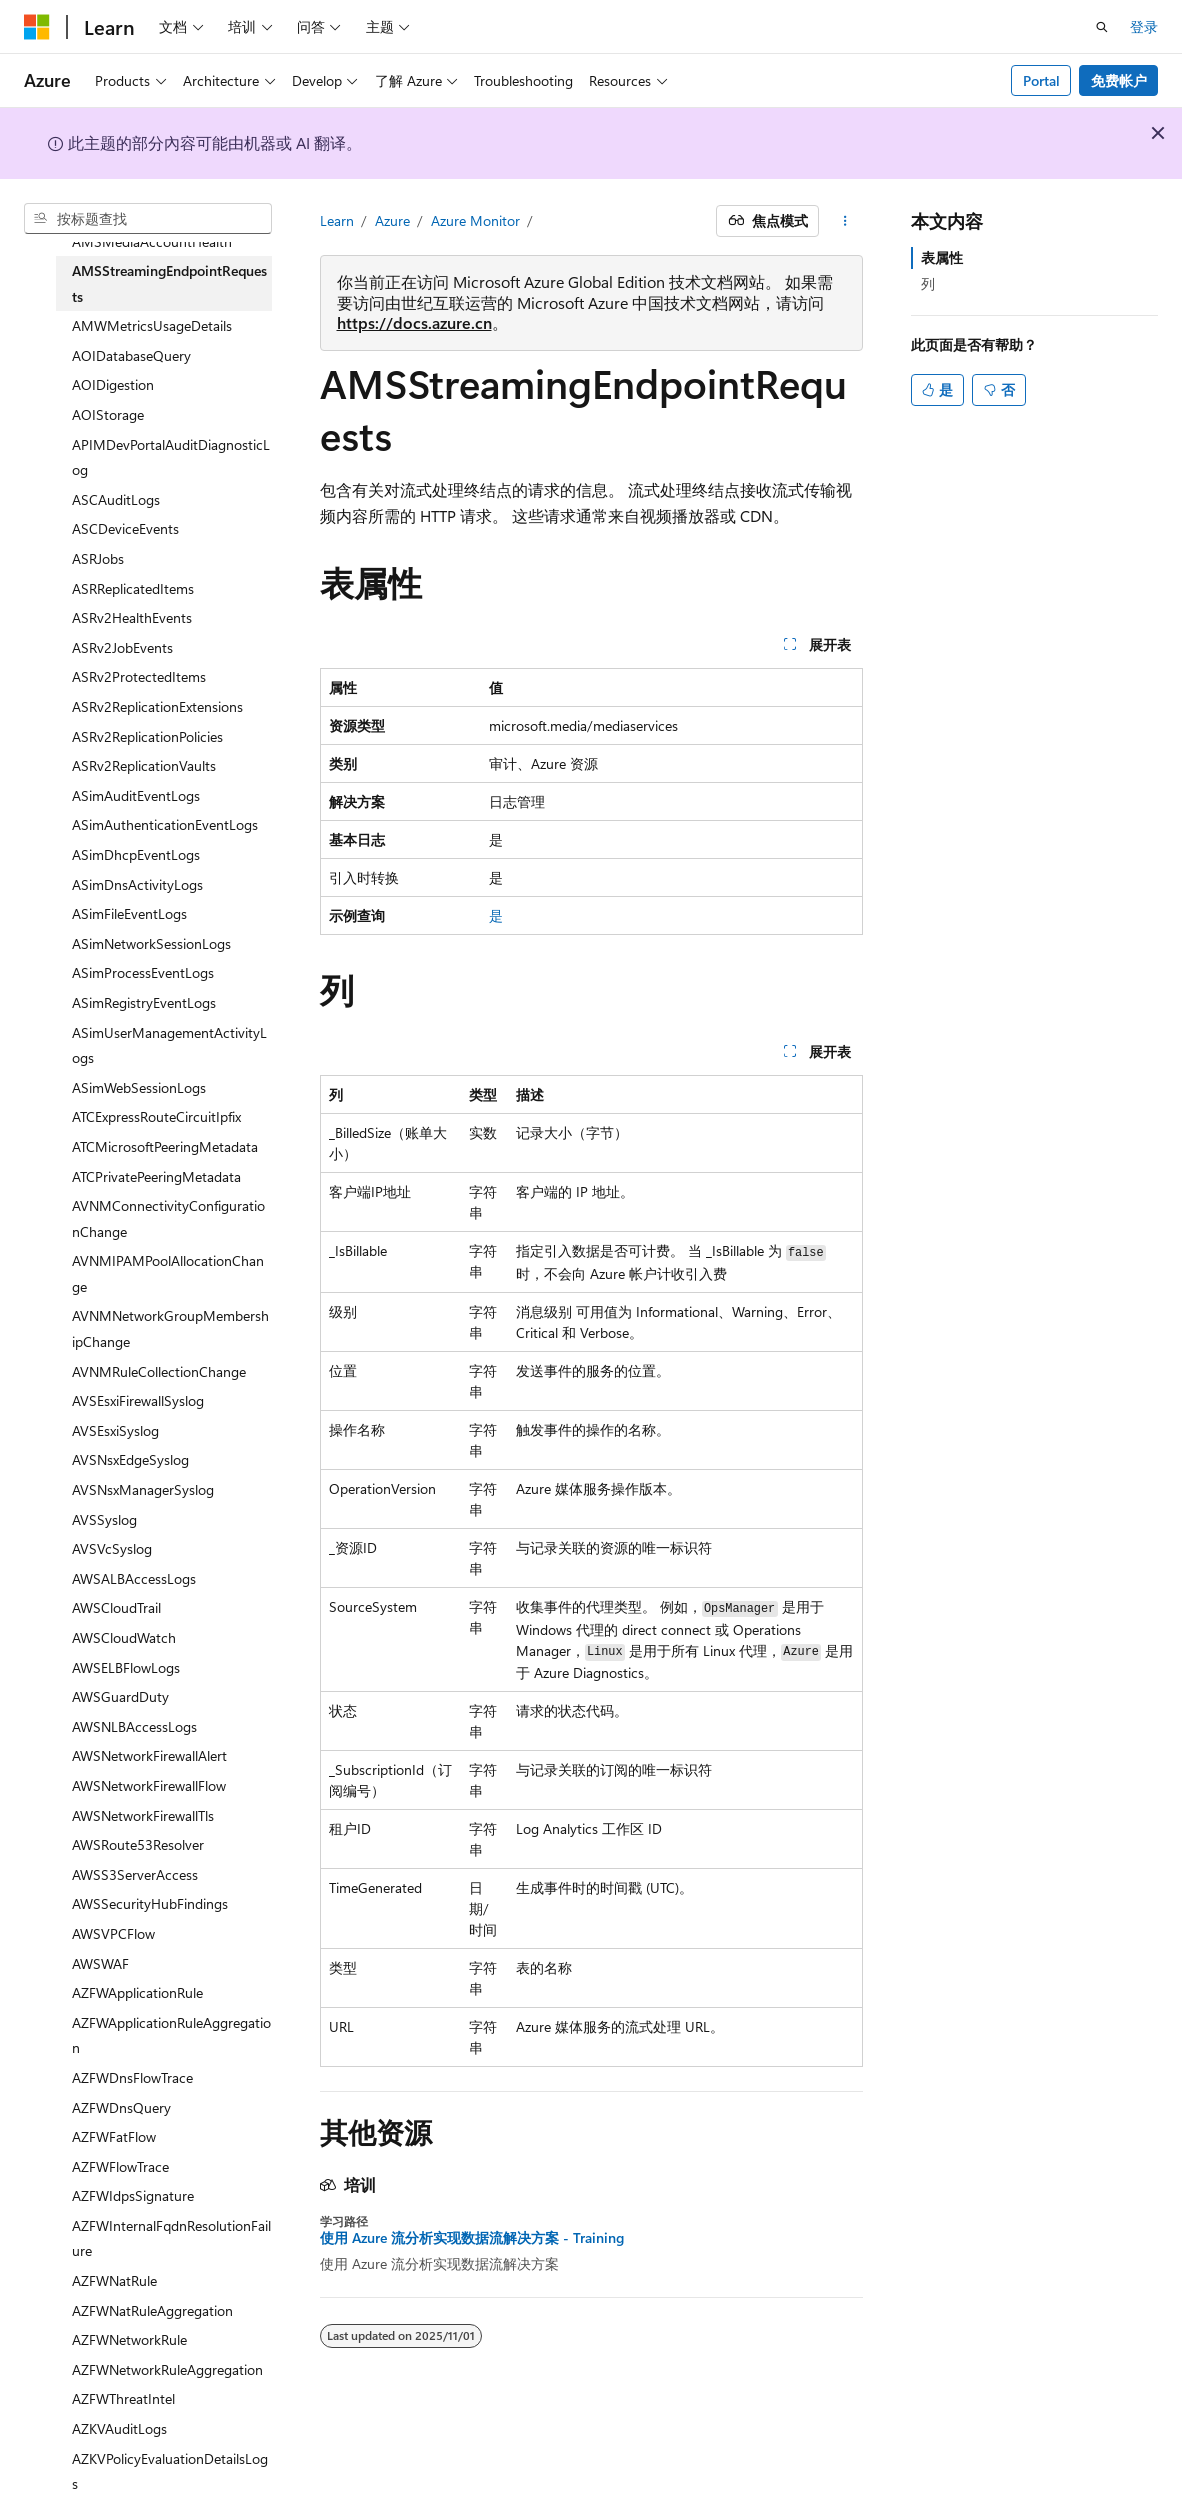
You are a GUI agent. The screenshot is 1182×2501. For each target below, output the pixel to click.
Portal (1041, 80)
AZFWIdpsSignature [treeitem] (133, 2195)
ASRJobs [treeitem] (98, 558)
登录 (1144, 26)
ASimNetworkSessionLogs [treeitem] (151, 943)
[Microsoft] (37, 27)
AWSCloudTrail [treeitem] (116, 1607)
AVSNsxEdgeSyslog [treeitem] (130, 1459)
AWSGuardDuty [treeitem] (120, 1696)
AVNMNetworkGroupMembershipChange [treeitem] (170, 1328)
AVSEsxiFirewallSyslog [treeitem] (138, 1400)
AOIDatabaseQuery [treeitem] (131, 355)
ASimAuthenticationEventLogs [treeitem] (165, 824)
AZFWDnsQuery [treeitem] (121, 2107)
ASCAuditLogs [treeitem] (116, 499)
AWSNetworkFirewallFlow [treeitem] (149, 1785)
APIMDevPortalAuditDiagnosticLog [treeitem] (171, 457)
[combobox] (148, 219)
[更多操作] (844, 221)
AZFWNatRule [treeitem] (114, 2280)
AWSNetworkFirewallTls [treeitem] (143, 1815)
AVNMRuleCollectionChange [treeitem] (159, 1371)
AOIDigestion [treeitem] (113, 384)
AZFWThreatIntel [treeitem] (123, 2398)
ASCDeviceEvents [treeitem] (125, 528)
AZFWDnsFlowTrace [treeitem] (132, 2077)
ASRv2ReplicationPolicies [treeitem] (147, 736)
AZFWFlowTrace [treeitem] (120, 2166)
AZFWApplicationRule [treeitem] (137, 1992)
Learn (337, 220)
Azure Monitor (475, 220)
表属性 (942, 257)
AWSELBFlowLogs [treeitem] (126, 1667)
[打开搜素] (1102, 27)
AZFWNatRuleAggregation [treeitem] (152, 2310)
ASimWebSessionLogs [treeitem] (139, 1087)
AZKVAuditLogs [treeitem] (119, 2428)
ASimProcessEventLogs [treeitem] (143, 972)
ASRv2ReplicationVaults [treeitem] (144, 765)
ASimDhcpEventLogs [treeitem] (136, 854)
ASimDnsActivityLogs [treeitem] (137, 884)
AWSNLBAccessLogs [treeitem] (134, 1726)
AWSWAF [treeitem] (100, 1963)
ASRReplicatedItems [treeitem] (133, 588)
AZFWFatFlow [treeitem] (114, 2136)
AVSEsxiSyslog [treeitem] (115, 1430)
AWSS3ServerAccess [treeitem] (135, 1874)
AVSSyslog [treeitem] (104, 1519)
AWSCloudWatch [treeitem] (124, 1637)
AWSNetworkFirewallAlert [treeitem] (149, 1755)
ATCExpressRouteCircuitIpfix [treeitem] (156, 1116)
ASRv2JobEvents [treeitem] (122, 647)
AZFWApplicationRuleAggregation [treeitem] (171, 2035)
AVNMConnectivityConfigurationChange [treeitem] (168, 1218)
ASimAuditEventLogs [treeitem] (136, 795)
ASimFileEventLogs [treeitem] (129, 913)
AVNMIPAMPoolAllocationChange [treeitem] (168, 1273)
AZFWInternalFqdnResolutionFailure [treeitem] (171, 2238)
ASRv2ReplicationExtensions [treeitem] (157, 706)
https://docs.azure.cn (414, 322)
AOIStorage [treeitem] (108, 414)
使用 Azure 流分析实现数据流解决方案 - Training (472, 2238)
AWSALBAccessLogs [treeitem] (134, 1578)
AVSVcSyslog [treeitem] (112, 1548)
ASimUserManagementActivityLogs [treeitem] (169, 1045)
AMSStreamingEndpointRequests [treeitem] (169, 283)
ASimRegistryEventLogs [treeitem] (144, 1002)
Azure (392, 220)
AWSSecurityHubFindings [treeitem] (150, 1903)
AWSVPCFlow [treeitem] (113, 1933)
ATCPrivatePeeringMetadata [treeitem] (156, 1176)
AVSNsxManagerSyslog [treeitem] (143, 1489)
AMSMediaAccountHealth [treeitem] (152, 241)
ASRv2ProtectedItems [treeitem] (139, 676)
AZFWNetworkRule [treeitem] (129, 2339)
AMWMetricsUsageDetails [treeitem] (152, 325)
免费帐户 (1119, 80)
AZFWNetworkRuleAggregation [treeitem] (167, 2369)
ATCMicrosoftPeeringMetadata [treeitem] (165, 1146)
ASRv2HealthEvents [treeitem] (132, 617)
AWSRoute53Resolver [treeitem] (138, 1844)
